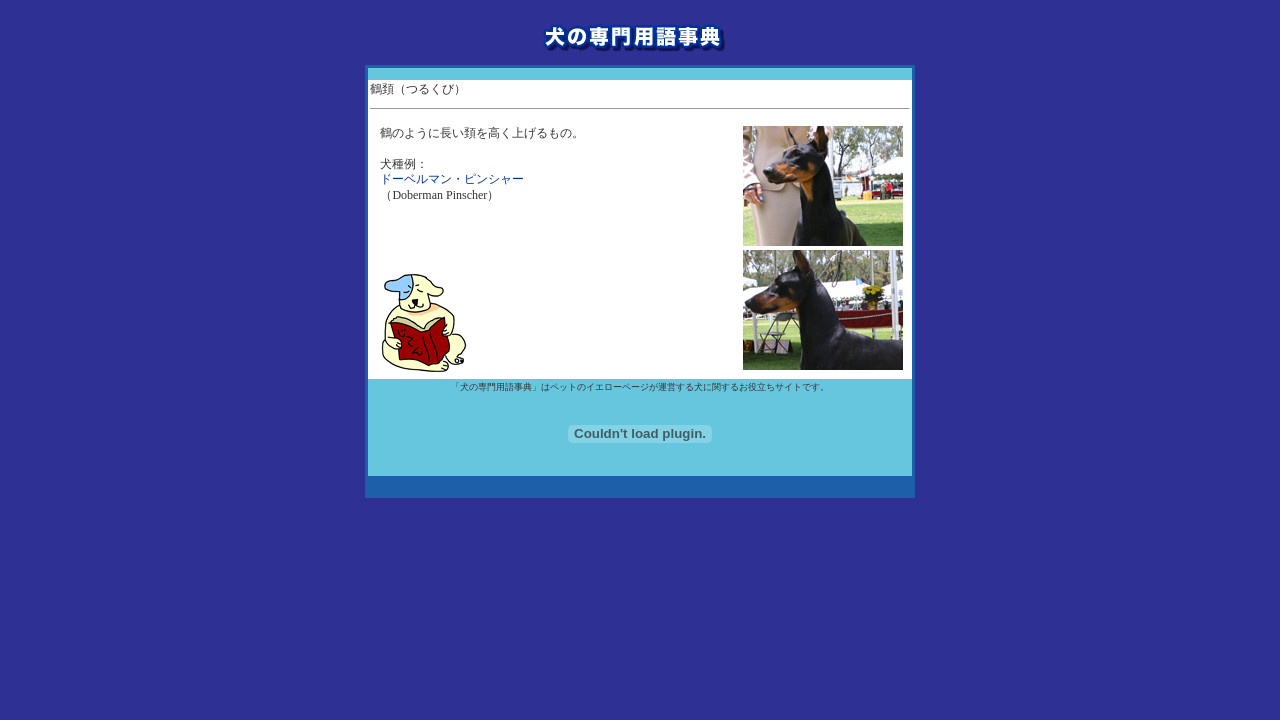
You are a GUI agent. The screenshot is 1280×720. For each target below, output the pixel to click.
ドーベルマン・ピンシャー (452, 179)
